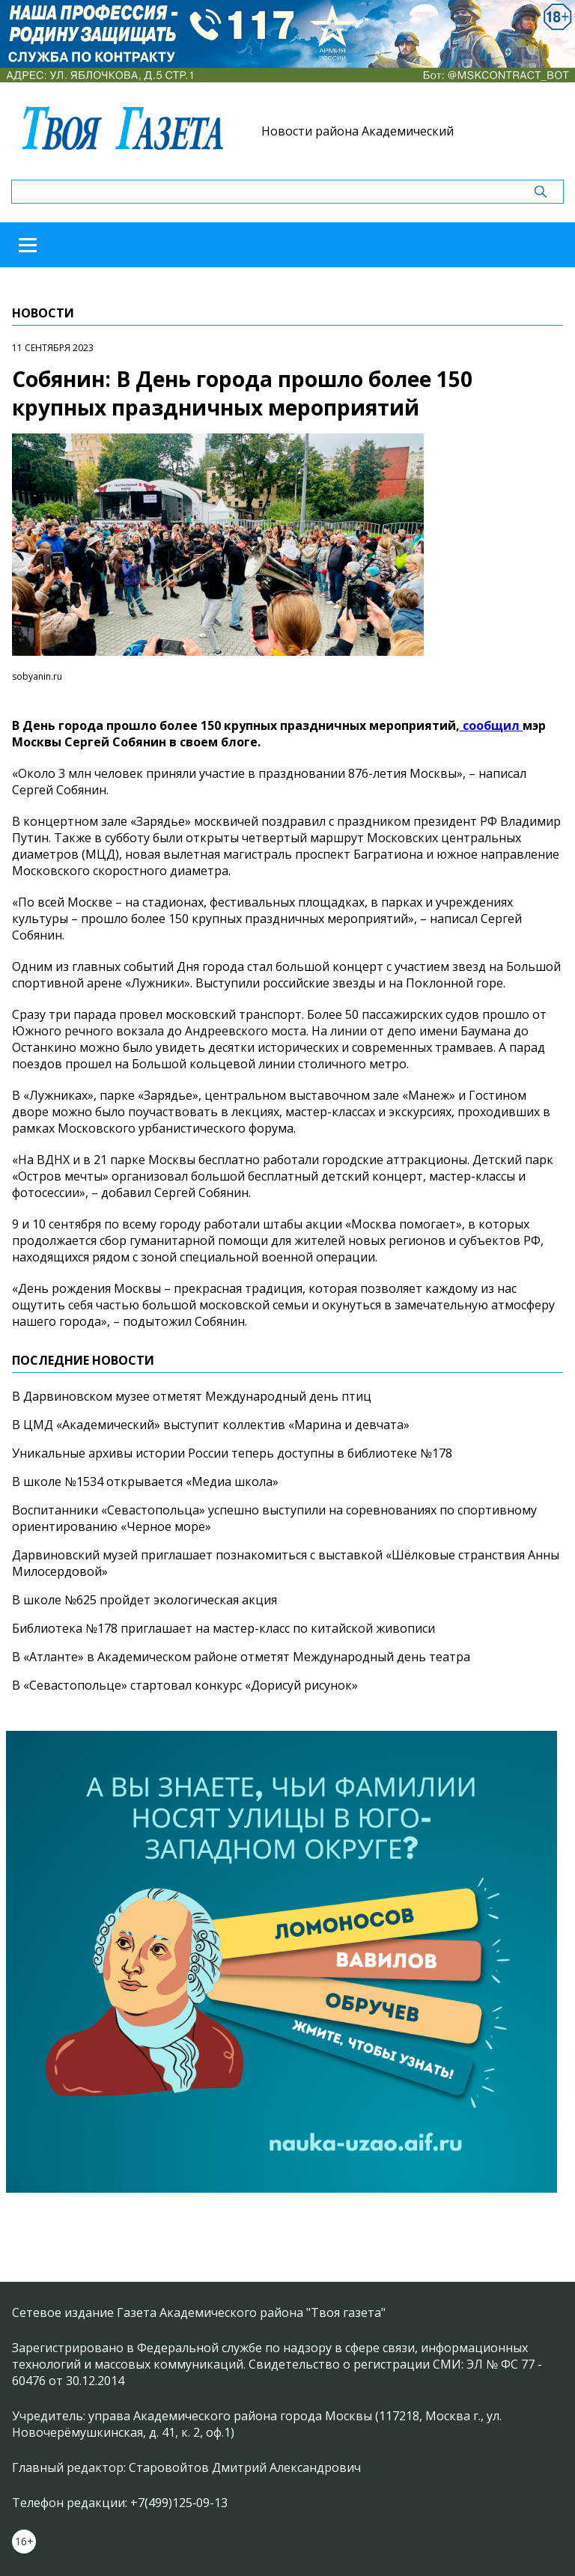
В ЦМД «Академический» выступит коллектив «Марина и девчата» (211, 1424)
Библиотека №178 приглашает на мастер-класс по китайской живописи (223, 1628)
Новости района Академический (357, 131)
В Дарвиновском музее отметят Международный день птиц (191, 1396)
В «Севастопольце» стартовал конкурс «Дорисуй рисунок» (185, 1685)
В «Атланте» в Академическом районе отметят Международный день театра (241, 1656)
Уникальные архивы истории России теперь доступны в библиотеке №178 (232, 1453)
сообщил (491, 725)
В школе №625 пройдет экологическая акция (144, 1600)
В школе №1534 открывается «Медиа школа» (145, 1481)
